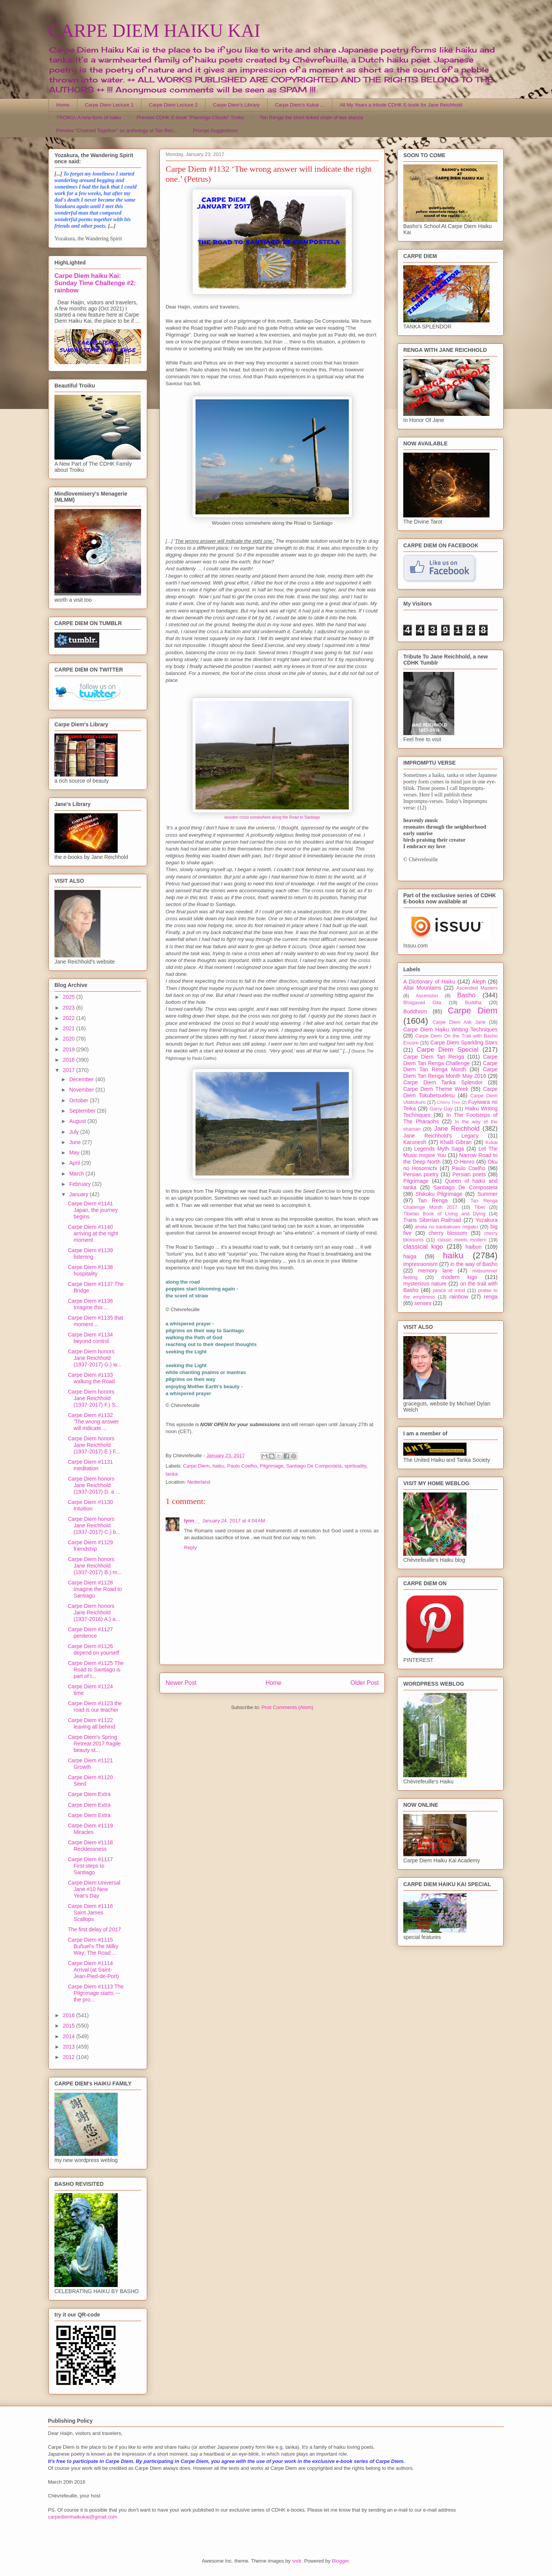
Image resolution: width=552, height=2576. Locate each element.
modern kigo (459, 1277)
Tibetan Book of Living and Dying (444, 1214)
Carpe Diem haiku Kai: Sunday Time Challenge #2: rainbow (95, 283)
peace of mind (449, 1290)
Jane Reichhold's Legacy (441, 1136)
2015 (69, 2026)
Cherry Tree (448, 1102)
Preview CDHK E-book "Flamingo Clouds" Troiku (190, 117)
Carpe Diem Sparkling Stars (464, 1042)
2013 (69, 2047)
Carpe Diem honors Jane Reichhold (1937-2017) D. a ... (94, 1485)
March (77, 1174)
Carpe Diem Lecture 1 (109, 105)
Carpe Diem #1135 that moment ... (95, 1321)
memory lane (435, 1270)
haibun (473, 1247)
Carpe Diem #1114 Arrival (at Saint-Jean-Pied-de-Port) (93, 1969)
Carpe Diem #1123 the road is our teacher (95, 1706)
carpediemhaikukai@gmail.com (82, 2517)
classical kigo (423, 1246)
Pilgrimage (271, 1466)
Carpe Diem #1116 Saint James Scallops (90, 1912)
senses (422, 1303)
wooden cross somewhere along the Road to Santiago (272, 817)
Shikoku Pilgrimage (439, 1194)
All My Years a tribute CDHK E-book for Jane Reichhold (401, 105)
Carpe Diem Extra (89, 1794)
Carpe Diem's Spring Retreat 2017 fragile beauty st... (94, 1743)
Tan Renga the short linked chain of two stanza (311, 117)
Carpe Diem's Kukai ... (299, 105)
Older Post (364, 1683)
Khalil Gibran (456, 1142)
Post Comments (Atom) (287, 1707)
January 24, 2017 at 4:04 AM (233, 1521)
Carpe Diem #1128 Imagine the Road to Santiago (95, 1589)
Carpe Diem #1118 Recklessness (90, 1845)
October (79, 1100)
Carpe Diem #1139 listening (90, 1253)
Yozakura (486, 1220)
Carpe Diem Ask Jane (458, 1022)
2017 (69, 1070)
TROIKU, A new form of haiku (89, 117)
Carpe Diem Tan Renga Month (450, 1066)
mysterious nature (425, 1284)
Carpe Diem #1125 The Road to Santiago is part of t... (95, 1669)
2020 (69, 1039)
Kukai (492, 1142)
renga (491, 1297)
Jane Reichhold (457, 1128)
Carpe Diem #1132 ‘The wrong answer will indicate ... (93, 1421)
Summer (487, 1194)
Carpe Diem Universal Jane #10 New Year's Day (94, 1889)
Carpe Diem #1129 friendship (90, 1545)
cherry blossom (448, 1233)
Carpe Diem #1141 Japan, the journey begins (93, 1210)
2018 (69, 1060)
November (82, 1090)
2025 (69, 997)
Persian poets (469, 1174)
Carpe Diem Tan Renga (433, 1057)
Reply (190, 1547)
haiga (409, 1256)
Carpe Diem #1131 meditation (90, 1465)
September (83, 1111)
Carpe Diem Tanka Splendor (443, 1082)
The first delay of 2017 (94, 1929)
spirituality (355, 1466)
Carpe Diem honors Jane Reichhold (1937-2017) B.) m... (95, 1565)
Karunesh (414, 1142)
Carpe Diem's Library (236, 105)
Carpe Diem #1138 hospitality (90, 1270)
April (75, 1163)
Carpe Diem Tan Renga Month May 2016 (450, 1072)
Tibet (479, 1207)
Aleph (479, 982)
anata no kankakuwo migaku (446, 1227)
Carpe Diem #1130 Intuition (90, 1505)
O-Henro (464, 1162)
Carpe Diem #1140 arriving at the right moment (93, 1233)
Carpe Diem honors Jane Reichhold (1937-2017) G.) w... (95, 1358)
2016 (69, 2015)
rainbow (458, 1297)
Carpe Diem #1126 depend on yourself (93, 1649)
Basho (466, 995)
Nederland (198, 1482)
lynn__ (192, 1521)
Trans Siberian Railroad (432, 1220)
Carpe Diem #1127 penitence (90, 1632)
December (82, 1079)
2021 (69, 1028)
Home (63, 105)
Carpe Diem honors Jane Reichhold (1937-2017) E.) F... (94, 1445)
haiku (218, 1466)
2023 (69, 1008)
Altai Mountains (422, 988)
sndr (297, 2561)
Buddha (473, 1002)
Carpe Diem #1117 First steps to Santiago (90, 1865)
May (74, 1152)
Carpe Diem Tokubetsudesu (450, 1092)
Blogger (340, 2561)
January (79, 1194)
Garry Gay (441, 1109)
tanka (172, 1474)
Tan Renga (432, 1200)
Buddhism (415, 1011)
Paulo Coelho (242, 1466)
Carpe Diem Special (447, 1049)
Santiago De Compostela (314, 1466)
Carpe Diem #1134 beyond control (90, 1338)
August (78, 1121)
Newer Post (181, 1683)
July (74, 1132)
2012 (69, 2057)
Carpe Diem (196, 1466)
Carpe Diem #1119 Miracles (90, 1828)
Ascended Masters (477, 988)
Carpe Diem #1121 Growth (90, 1763)
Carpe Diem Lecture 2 (173, 105)
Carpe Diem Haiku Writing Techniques (450, 1029)
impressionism (420, 1264)
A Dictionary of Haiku (429, 982)
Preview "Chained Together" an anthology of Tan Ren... (117, 130)
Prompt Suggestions (215, 130)
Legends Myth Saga (439, 1149)
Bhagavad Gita (422, 1002)
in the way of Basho (474, 1264)
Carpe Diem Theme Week (435, 1089)
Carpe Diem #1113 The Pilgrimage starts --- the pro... (95, 1993)
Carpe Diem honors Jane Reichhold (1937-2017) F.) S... (94, 1398)
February (80, 1184)
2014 (69, 2036)
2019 (69, 1049)
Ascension (427, 995)
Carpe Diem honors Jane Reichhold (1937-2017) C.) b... (94, 1525)
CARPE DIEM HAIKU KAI (154, 30)
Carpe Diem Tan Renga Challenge (450, 1060)
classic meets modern (461, 1240)
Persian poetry (421, 1174)
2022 (69, 1018)
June (75, 1142)
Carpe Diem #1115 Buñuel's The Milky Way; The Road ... (93, 1946)
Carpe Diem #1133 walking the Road (91, 1378)
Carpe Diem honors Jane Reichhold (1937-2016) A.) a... (94, 1612)
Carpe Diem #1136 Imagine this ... (90, 1304)
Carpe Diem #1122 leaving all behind (91, 1723)
